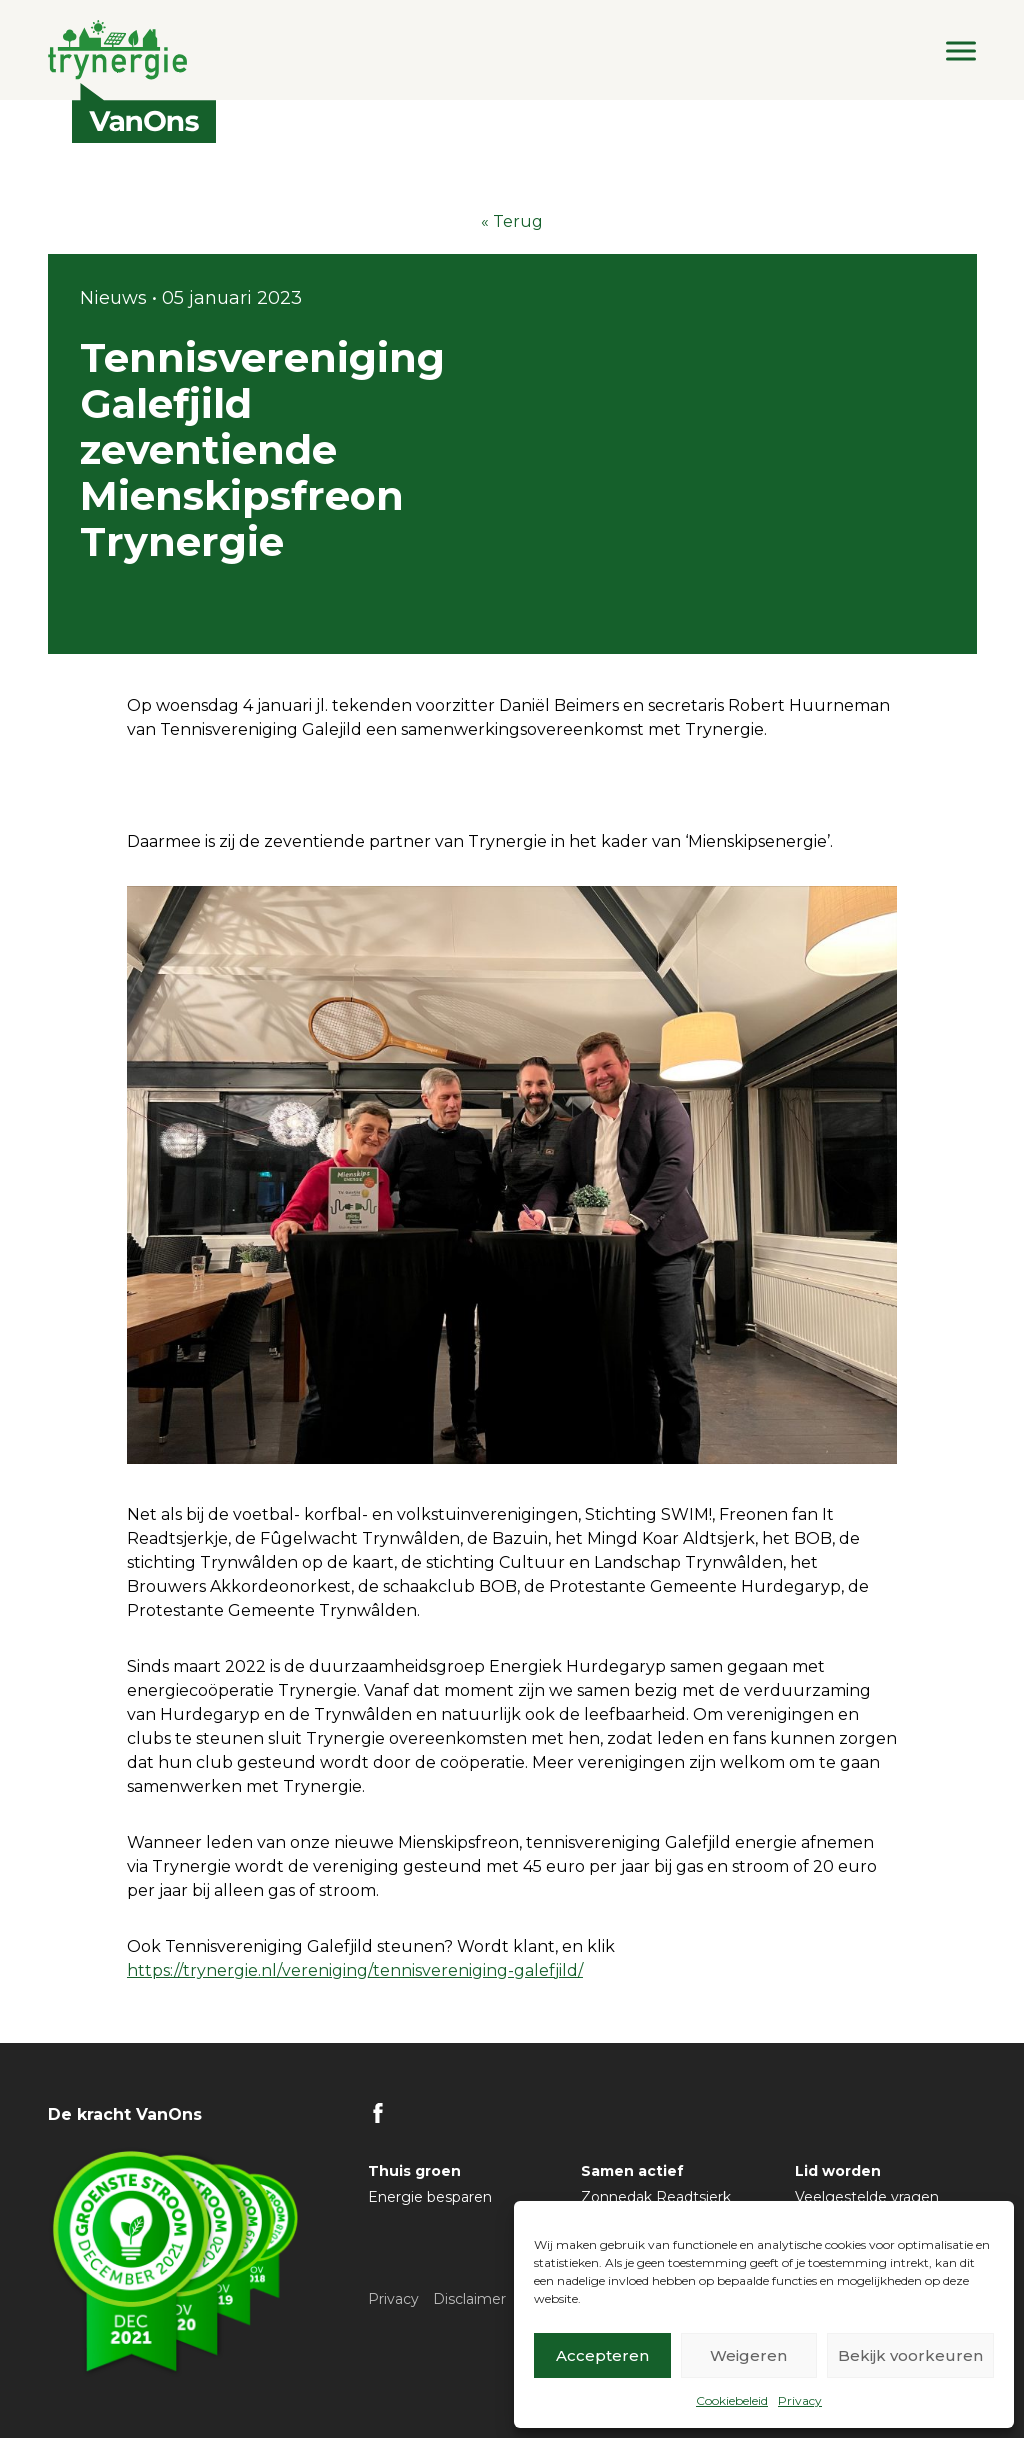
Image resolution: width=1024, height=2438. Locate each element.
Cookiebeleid (732, 2400)
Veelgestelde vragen (867, 2197)
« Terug (512, 221)
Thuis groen (414, 2171)
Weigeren (748, 2355)
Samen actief (632, 2171)
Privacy (800, 2400)
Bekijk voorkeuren (910, 2355)
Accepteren (602, 2355)
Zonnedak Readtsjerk (656, 2197)
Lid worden (838, 2171)
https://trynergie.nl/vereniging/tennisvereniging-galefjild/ (355, 1970)
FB (378, 2113)
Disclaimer (469, 2299)
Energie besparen (430, 2197)
